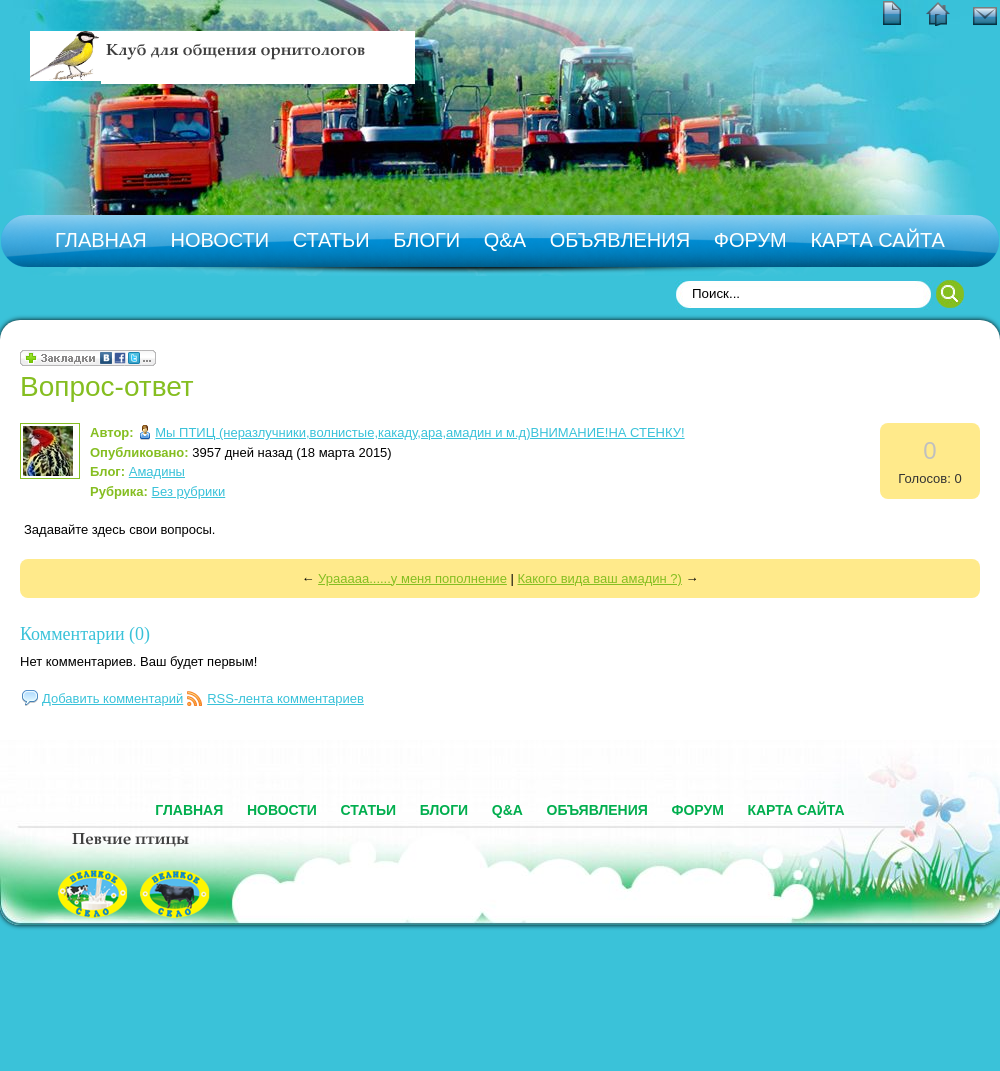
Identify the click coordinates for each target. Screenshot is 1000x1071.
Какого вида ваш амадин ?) (599, 578)
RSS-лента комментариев (285, 698)
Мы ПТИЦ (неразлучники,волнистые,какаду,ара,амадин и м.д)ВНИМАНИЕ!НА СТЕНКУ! (419, 432)
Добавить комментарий (112, 698)
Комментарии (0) (85, 634)
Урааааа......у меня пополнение (412, 578)
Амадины (157, 471)
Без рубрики (189, 491)
